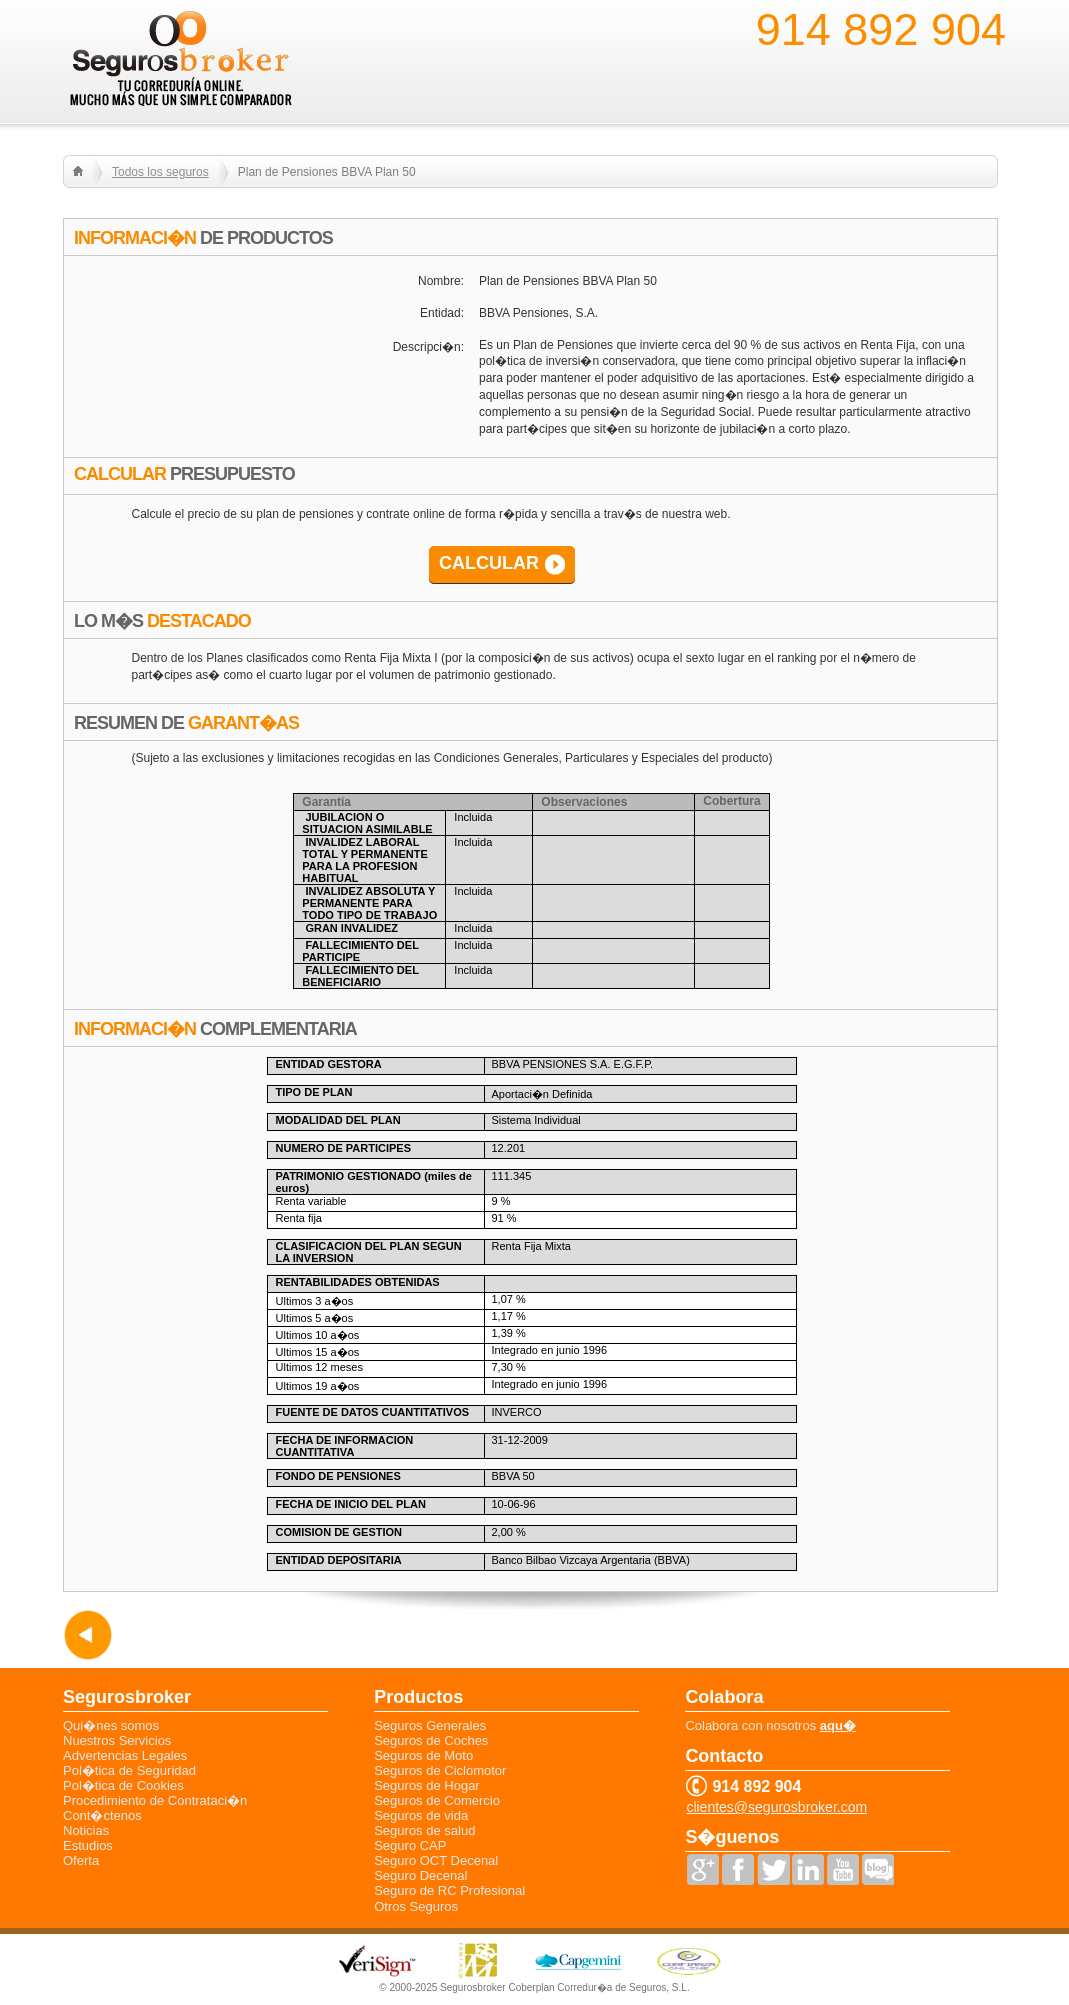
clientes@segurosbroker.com (776, 1807)
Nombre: (441, 281)
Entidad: (442, 313)
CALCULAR (489, 563)
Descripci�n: (428, 347)
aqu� (838, 1725)
